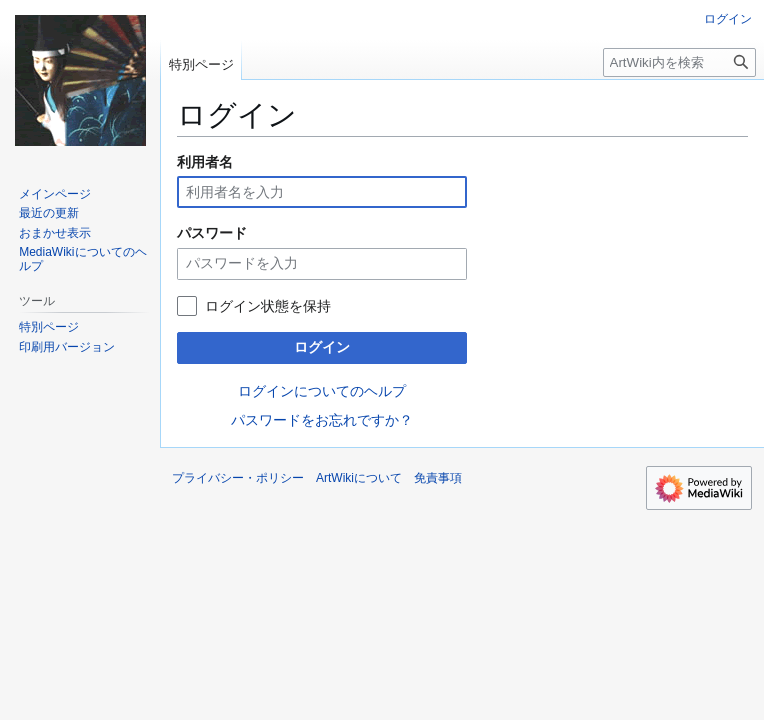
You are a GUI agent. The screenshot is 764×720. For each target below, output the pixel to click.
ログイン (322, 347)
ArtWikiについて (359, 478)
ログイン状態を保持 (268, 306)
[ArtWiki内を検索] (679, 62)
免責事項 (438, 478)
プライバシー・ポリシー (238, 478)
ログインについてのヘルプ (322, 391)
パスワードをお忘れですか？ (322, 420)
